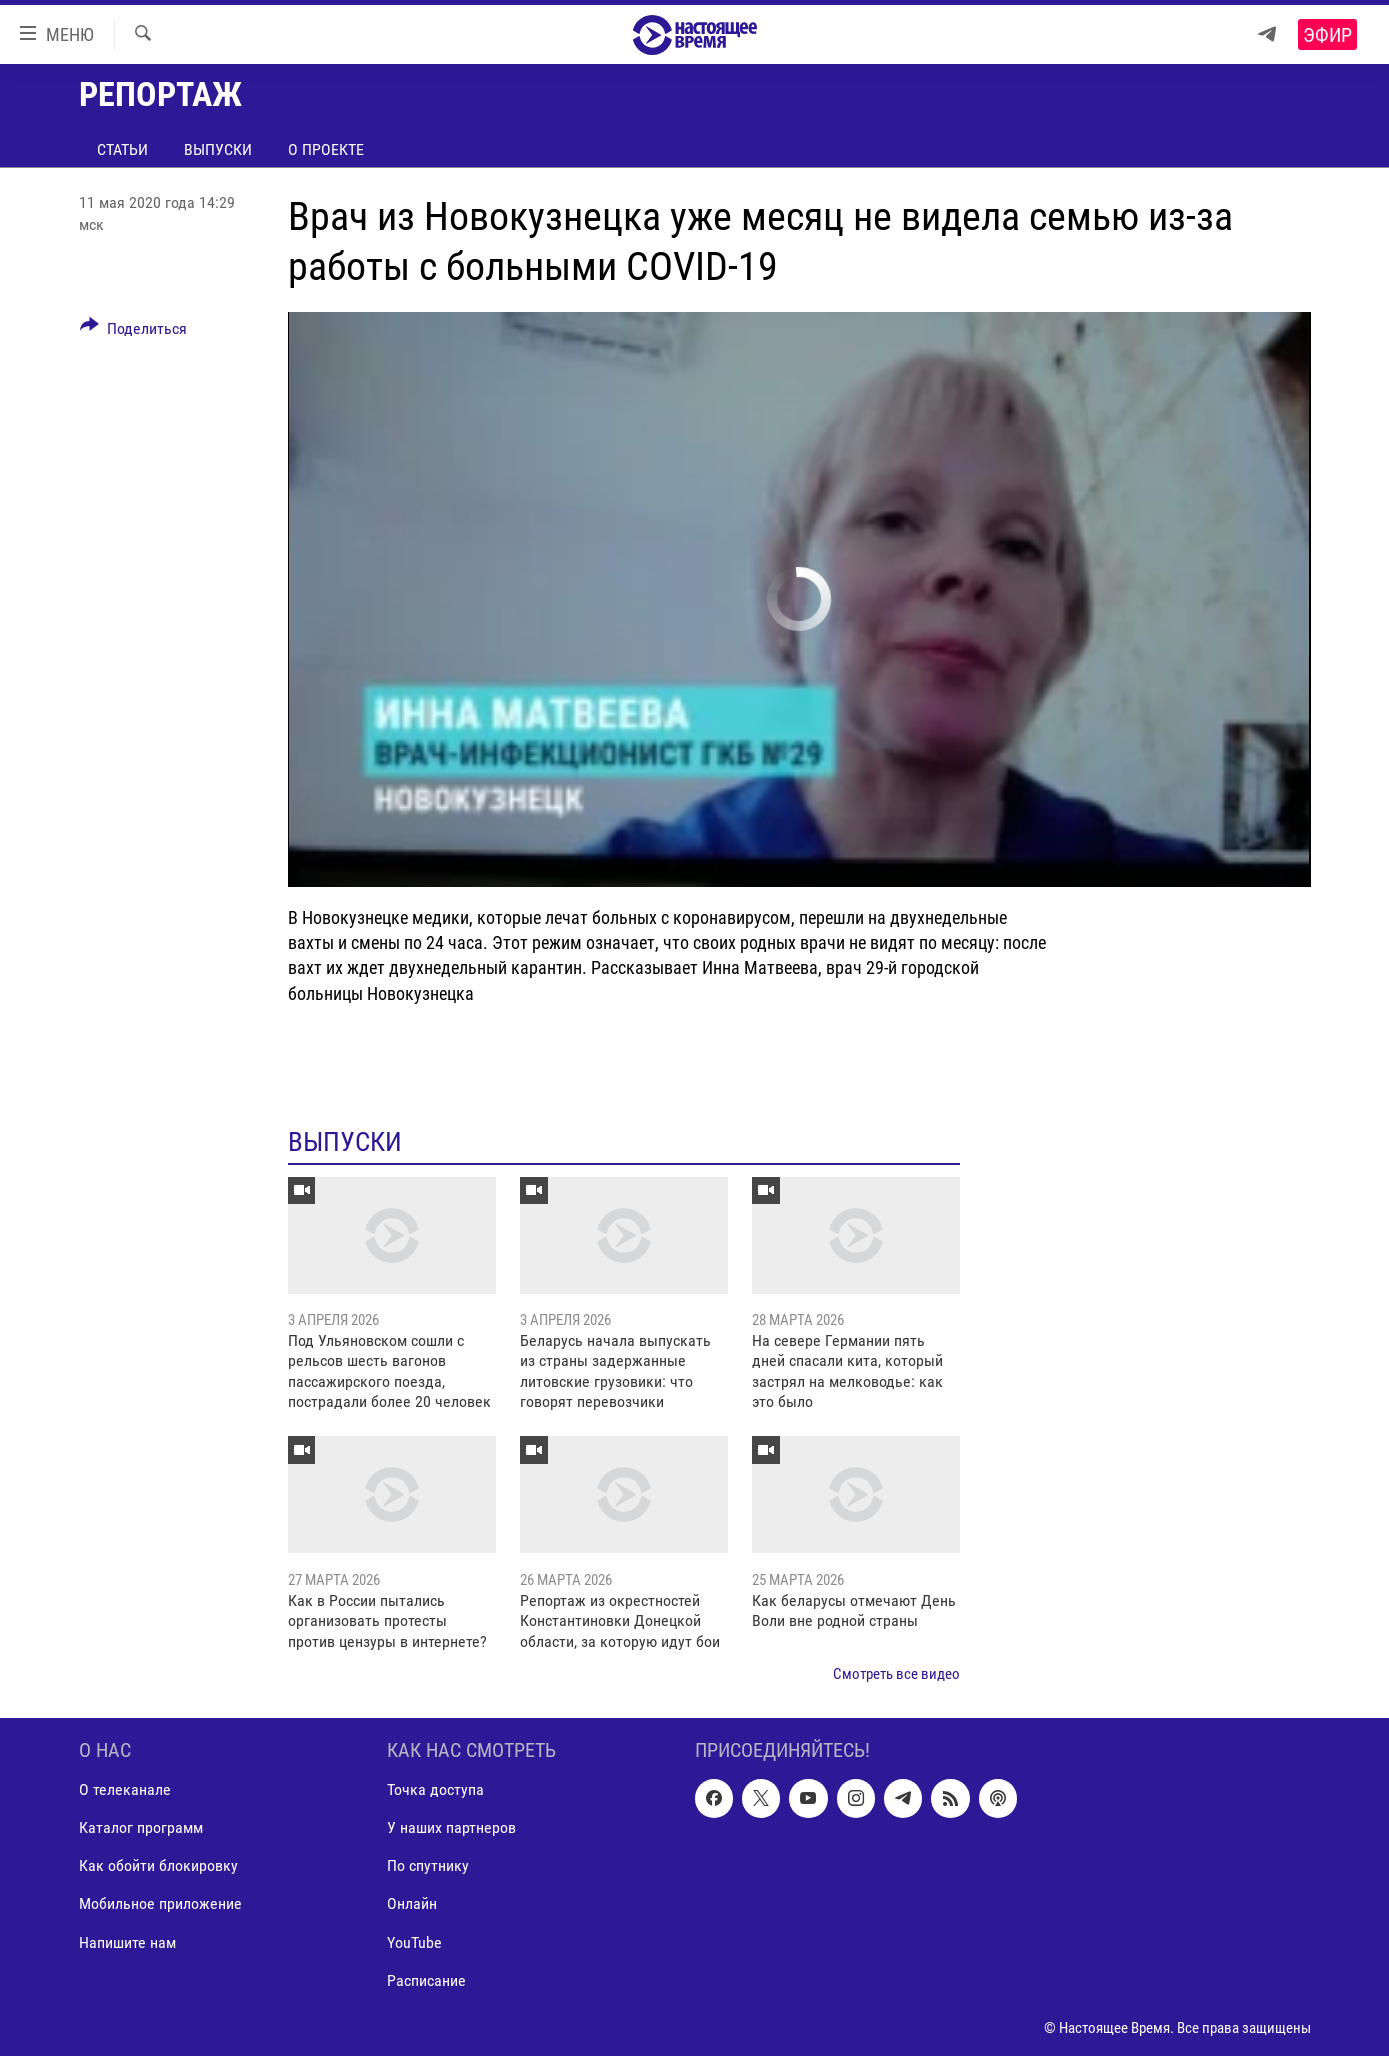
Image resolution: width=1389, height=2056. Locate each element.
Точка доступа (435, 1790)
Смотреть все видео (896, 1674)
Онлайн (412, 1904)
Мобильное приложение (160, 1904)
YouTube (414, 1942)
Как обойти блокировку (158, 1866)
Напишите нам (127, 1942)
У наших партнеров (451, 1828)
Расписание (426, 1980)
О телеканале (125, 1790)
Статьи (122, 149)
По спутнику (428, 1866)
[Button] (134, 332)
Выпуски (218, 149)
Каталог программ (141, 1828)
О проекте (326, 149)
